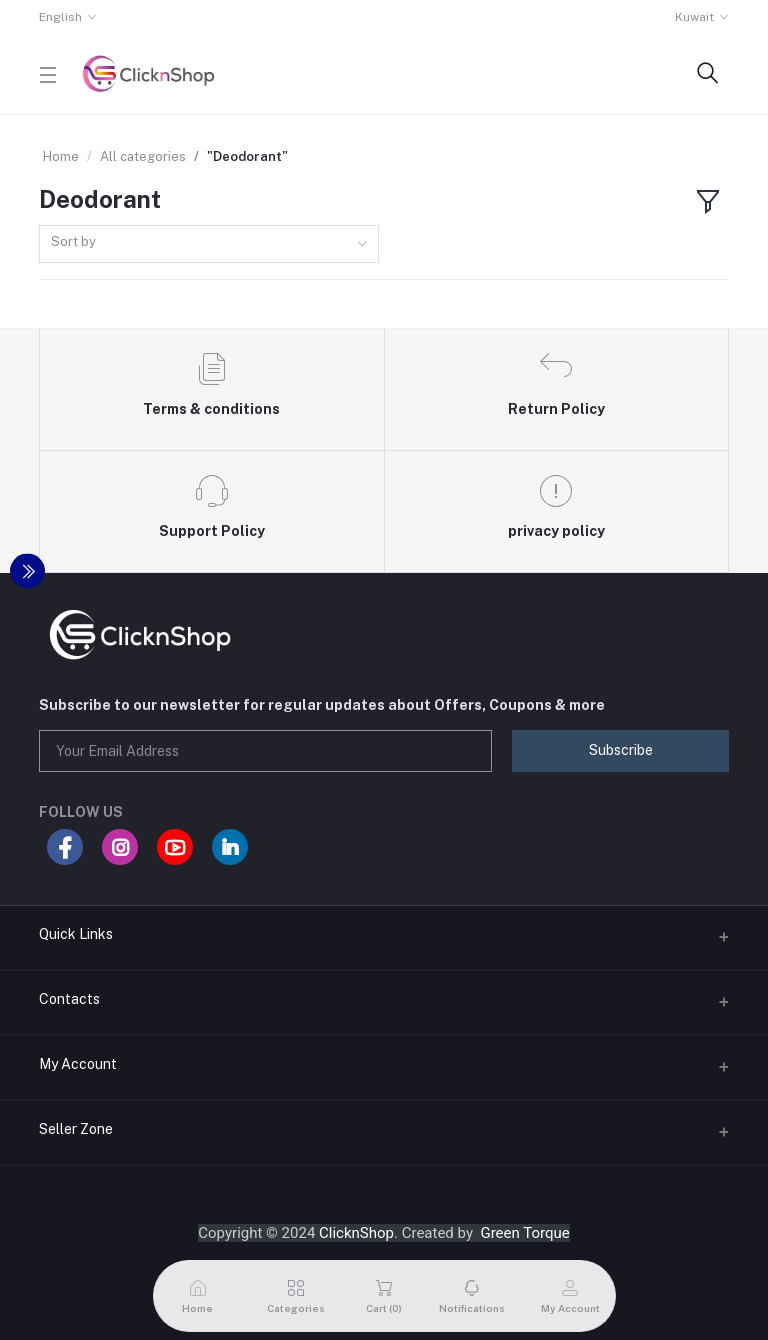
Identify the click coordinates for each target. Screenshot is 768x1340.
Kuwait (694, 17)
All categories (143, 156)
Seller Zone (76, 1129)
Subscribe (621, 750)
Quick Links (76, 934)
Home (61, 156)
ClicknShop (356, 1233)
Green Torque (524, 1233)
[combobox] (209, 244)
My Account (78, 1064)
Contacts (69, 999)
